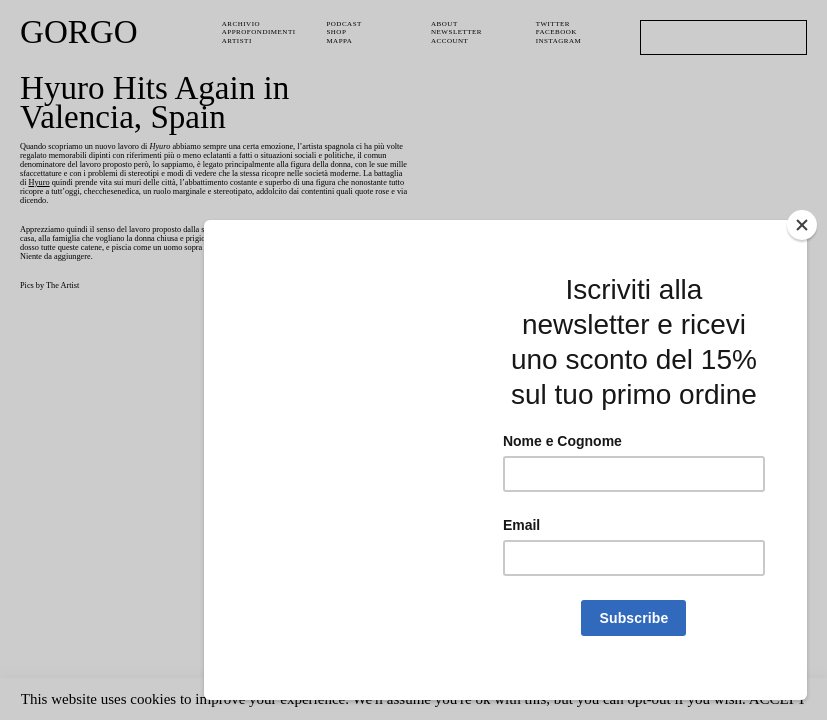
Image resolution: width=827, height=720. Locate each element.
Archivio (241, 23)
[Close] (802, 366)
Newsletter (459, 31)
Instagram (559, 40)
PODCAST (346, 23)
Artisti (238, 40)
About (445, 23)
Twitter (555, 23)
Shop (337, 31)
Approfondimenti (261, 31)
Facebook (558, 31)
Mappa (340, 40)
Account (451, 40)
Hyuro (322, 191)
